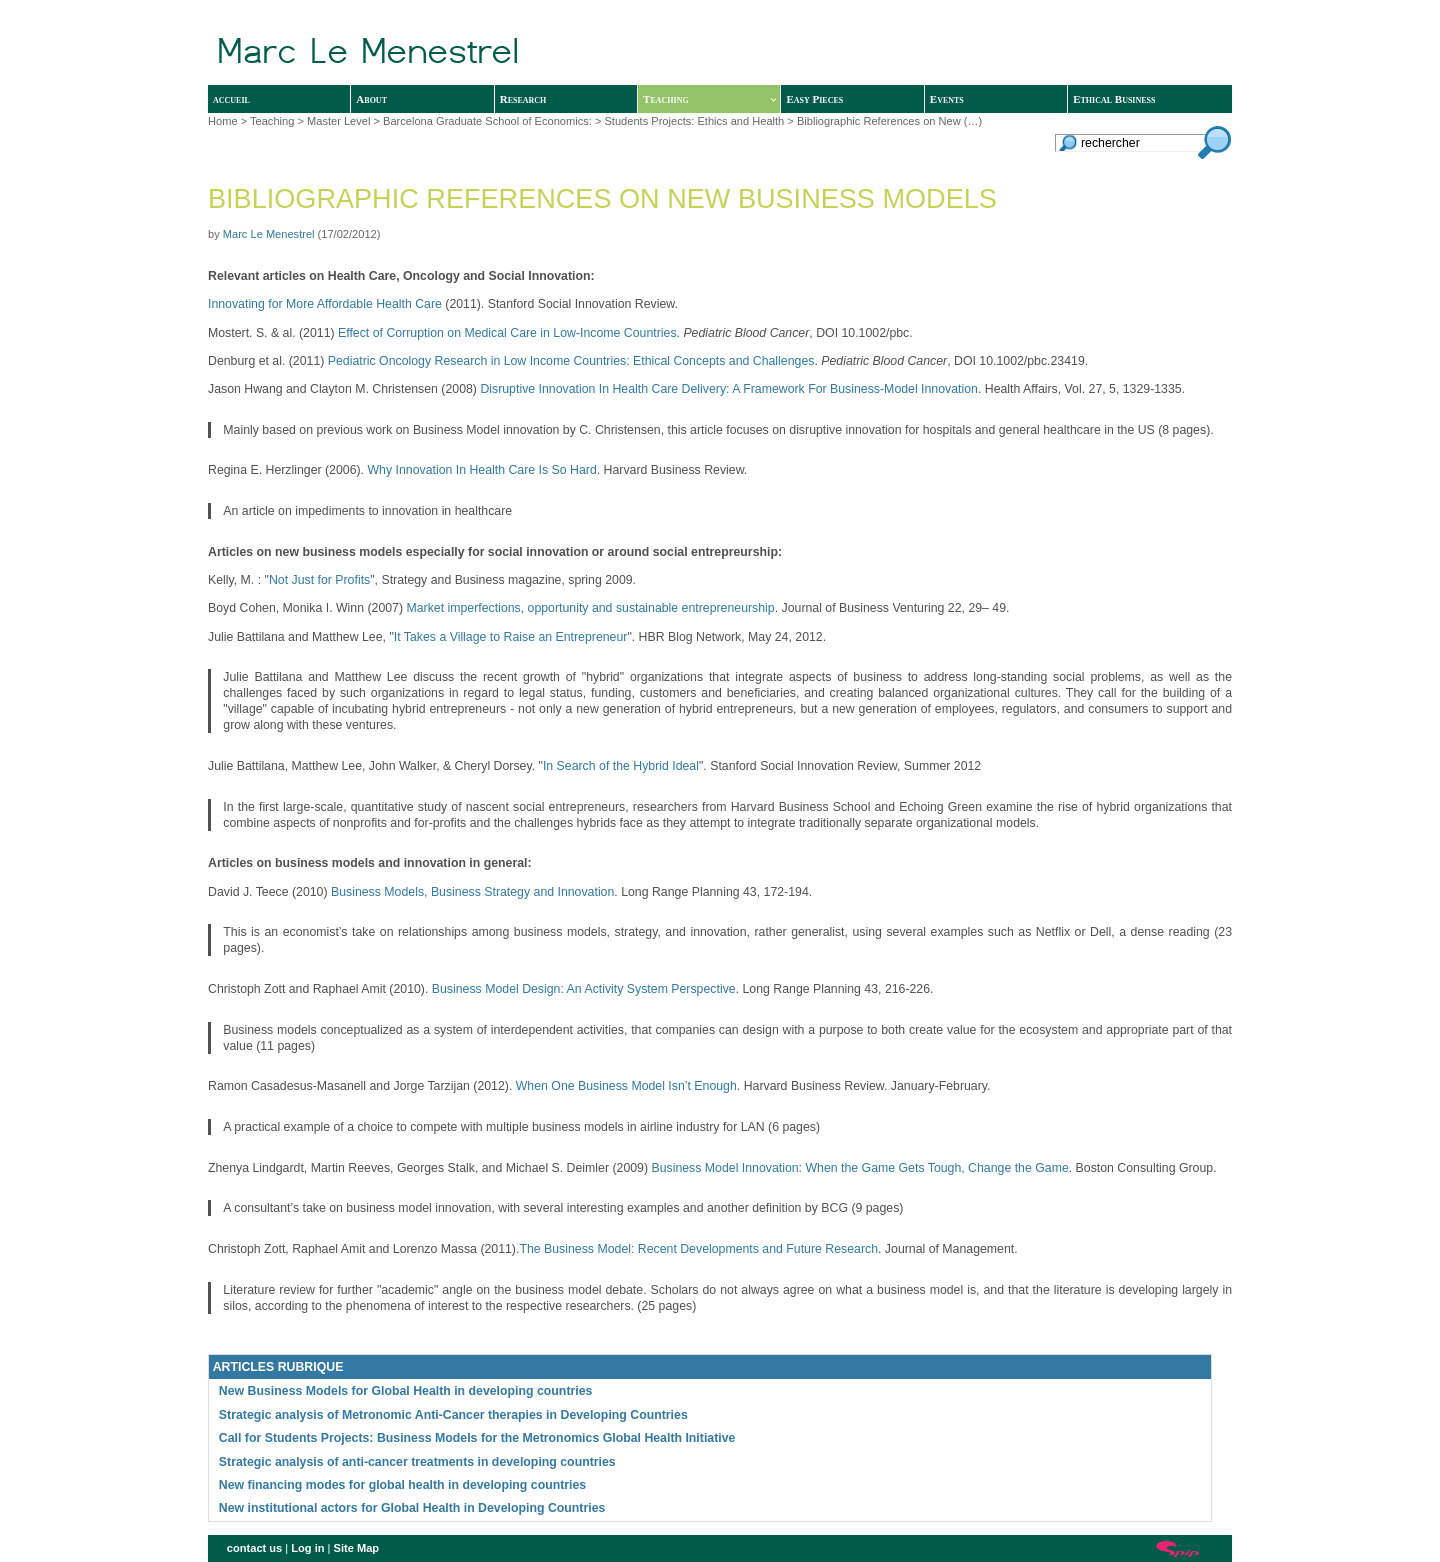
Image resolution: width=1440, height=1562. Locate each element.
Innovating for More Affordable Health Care (325, 304)
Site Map (357, 1548)
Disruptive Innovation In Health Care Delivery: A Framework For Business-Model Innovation (729, 389)
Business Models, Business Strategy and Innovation (472, 892)
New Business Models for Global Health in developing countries (406, 1391)
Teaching (709, 99)
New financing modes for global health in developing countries (402, 1485)
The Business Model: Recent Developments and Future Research (698, 1249)
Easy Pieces (814, 99)
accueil (231, 99)
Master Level (338, 121)
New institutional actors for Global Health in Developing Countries (412, 1508)
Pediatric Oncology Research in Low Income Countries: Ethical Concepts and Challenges (571, 361)
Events (947, 99)
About (371, 99)
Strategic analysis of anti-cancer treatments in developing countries (417, 1462)
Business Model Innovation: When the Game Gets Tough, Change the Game (859, 1168)
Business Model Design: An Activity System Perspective (584, 989)
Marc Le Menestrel (269, 234)
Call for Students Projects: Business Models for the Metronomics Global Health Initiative (477, 1438)
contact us (254, 1548)
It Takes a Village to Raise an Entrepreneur (511, 637)
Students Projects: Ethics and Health (694, 121)
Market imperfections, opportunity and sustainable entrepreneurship (590, 608)
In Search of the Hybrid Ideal (621, 766)
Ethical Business (1114, 99)
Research (523, 99)
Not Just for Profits (319, 580)
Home (223, 121)
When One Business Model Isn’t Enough (626, 1086)
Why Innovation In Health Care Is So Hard (481, 470)
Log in (307, 1548)
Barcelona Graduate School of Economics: (487, 121)
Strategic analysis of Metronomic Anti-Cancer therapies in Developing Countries (453, 1415)
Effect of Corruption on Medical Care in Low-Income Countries (507, 333)
